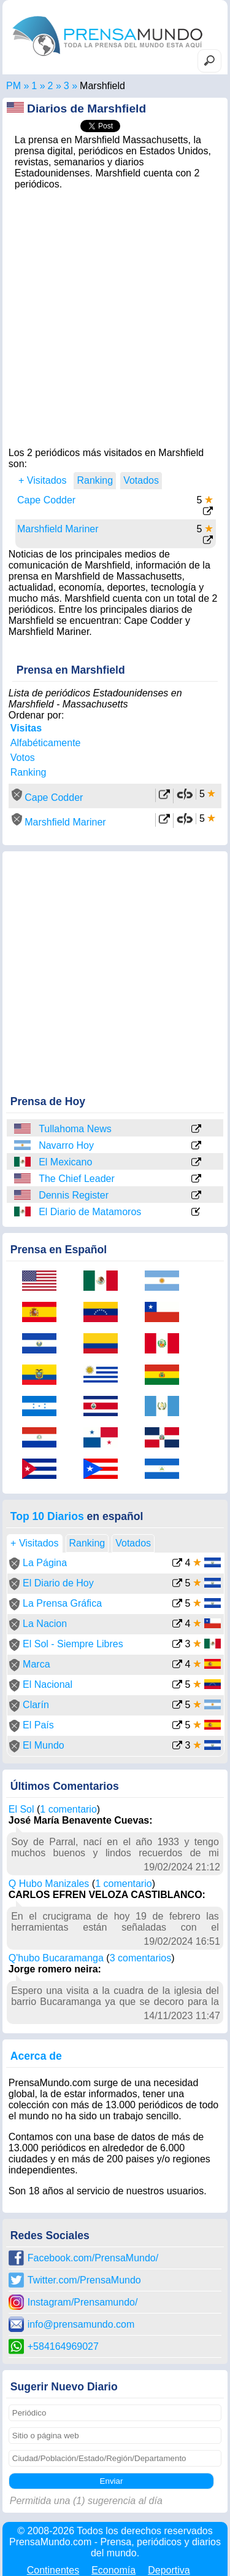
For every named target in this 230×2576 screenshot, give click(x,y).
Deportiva (169, 2570)
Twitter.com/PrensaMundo (84, 2280)
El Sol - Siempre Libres (73, 1644)
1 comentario (68, 1809)
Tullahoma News (75, 1129)
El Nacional (47, 1684)
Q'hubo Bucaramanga (56, 1958)
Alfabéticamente (45, 743)
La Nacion (45, 1623)
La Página (45, 1563)
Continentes (53, 2570)
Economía (113, 2570)
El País (38, 1725)
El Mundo (43, 1745)
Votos (22, 757)
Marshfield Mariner (57, 529)
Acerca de (36, 2056)
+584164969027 (63, 2346)
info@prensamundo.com (81, 2324)
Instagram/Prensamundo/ (83, 2302)
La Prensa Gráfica (62, 1603)
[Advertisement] (115, 315)
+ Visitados (42, 480)
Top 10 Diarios (47, 1516)
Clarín (36, 1705)
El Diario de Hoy (58, 1583)
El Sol (21, 1809)
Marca (36, 1664)
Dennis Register (74, 1195)
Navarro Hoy (66, 1145)
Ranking (28, 772)
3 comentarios (141, 1958)
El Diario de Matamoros (90, 1212)
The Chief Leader (77, 1178)
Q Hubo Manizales (49, 1883)
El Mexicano (65, 1162)
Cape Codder (46, 500)
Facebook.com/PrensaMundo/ (93, 2258)
